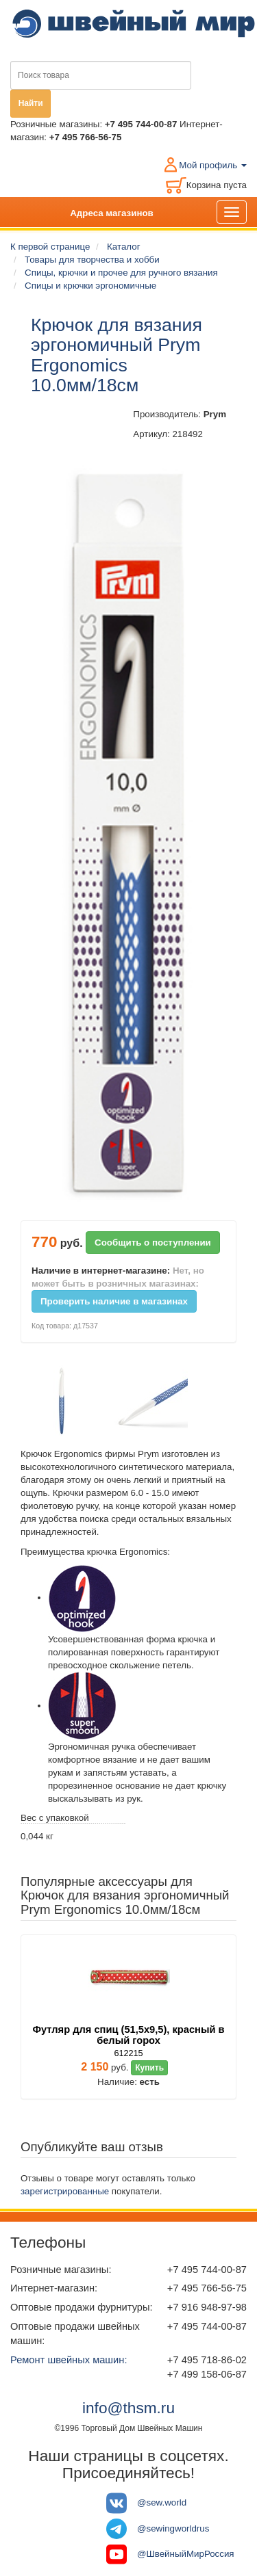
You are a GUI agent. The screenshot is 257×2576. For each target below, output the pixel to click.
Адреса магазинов (112, 213)
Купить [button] (149, 2068)
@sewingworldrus (173, 2528)
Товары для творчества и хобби (92, 259)
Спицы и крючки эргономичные (90, 285)
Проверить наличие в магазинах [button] (114, 1301)
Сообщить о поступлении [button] (153, 1242)
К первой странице (50, 246)
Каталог (123, 246)
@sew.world (161, 2502)
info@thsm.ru (128, 2408)
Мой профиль (213, 165)
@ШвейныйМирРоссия (185, 2554)
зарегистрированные (65, 2191)
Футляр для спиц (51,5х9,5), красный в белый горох (128, 2035)
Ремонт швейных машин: (68, 2359)
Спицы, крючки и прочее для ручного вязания (121, 272)
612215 (128, 2053)
